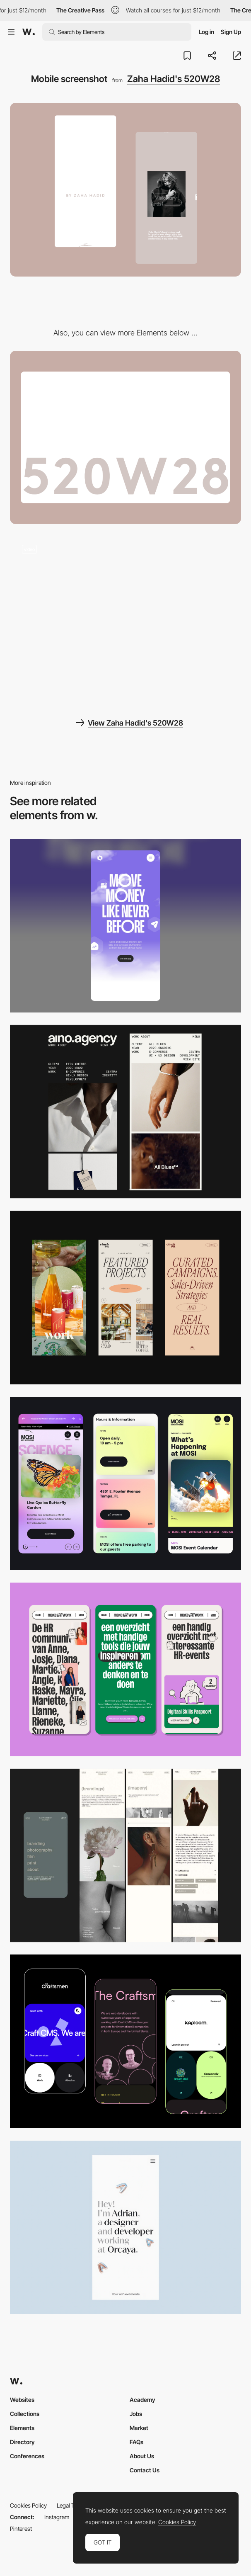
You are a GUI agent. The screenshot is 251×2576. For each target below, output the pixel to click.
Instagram (57, 2516)
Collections (24, 2413)
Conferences (27, 2455)
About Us (142, 2455)
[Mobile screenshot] (125, 1855)
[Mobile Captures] (125, 2041)
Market (139, 2427)
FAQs (136, 2441)
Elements (22, 2427)
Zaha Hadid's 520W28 (173, 78)
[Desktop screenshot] (125, 437)
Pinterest (21, 2528)
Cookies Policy (28, 2505)
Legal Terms (72, 2505)
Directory (22, 2441)
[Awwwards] (28, 32)
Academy (142, 2399)
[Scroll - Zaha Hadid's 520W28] (125, 619)
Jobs (136, 2413)
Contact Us (144, 2470)
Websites (22, 2399)
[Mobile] (125, 925)
